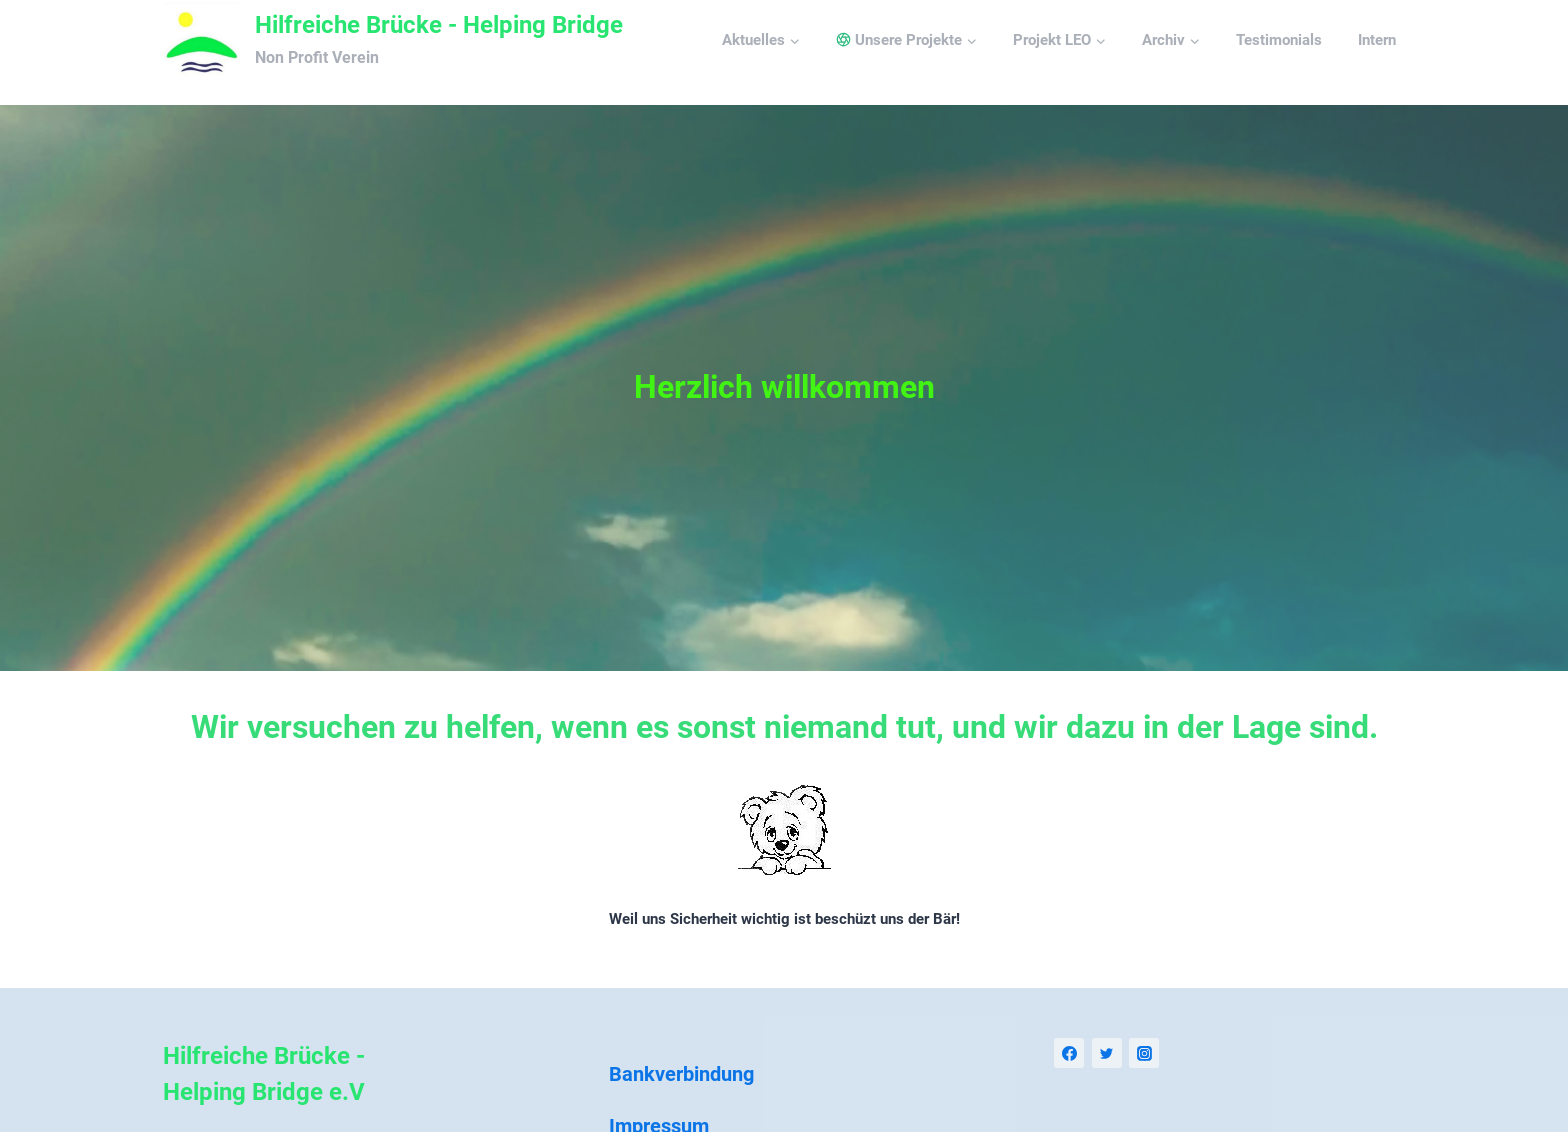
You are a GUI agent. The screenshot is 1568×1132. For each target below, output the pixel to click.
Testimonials (1279, 40)
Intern (1377, 40)
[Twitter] (1107, 1053)
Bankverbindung (681, 1074)
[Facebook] (1069, 1053)
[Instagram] (1144, 1053)
